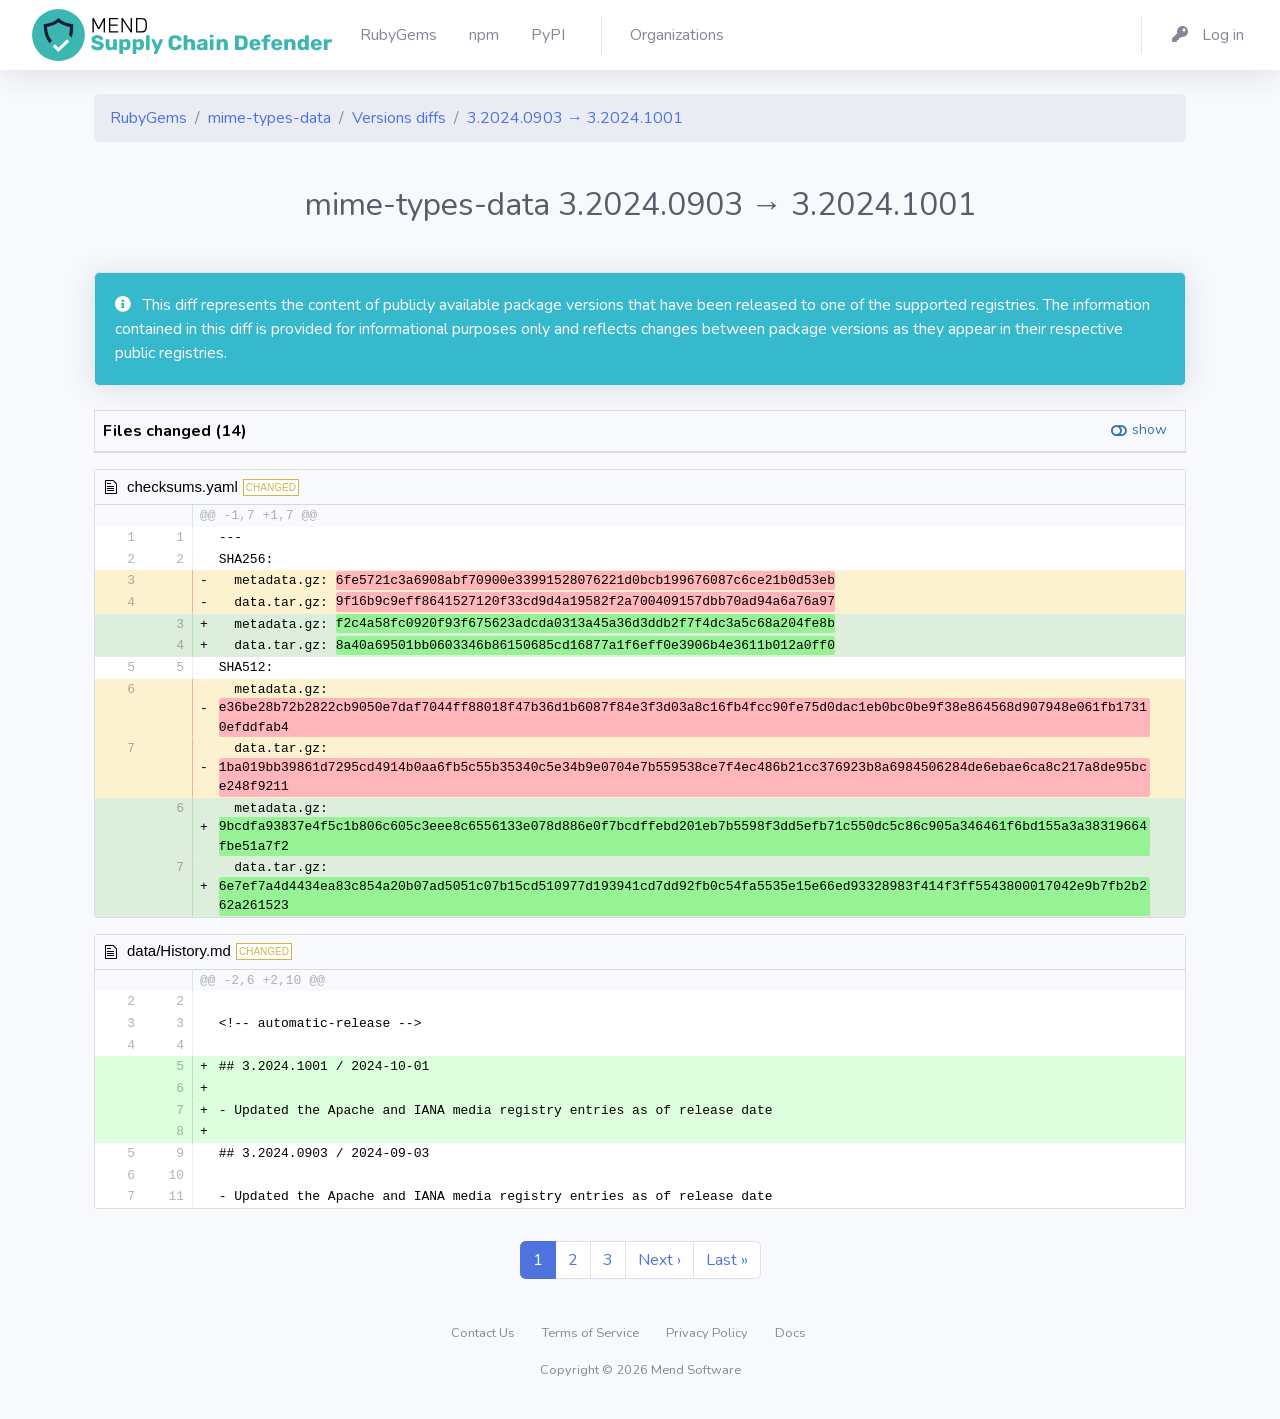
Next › (659, 1270)
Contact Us (484, 1343)
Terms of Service (592, 1343)
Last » (727, 1270)
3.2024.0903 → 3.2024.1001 (575, 118)
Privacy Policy (708, 1343)
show (1149, 429)
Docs (790, 1343)
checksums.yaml (182, 486)
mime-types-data (269, 118)
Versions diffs (399, 118)
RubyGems (148, 118)
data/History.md (179, 955)
